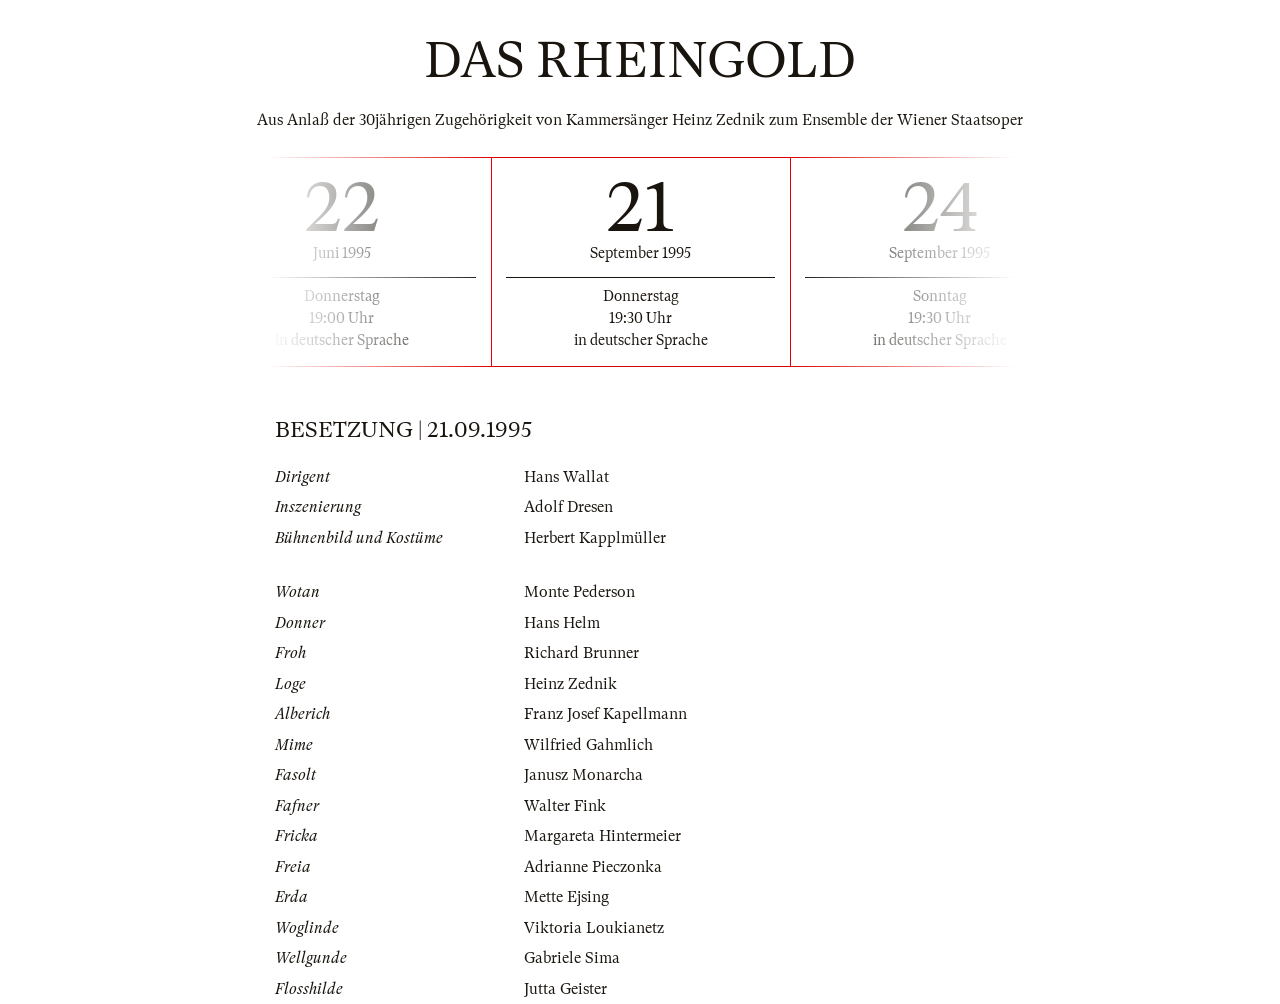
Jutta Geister (565, 989)
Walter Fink (565, 806)
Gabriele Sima (572, 958)
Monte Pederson (579, 592)
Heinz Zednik (570, 684)
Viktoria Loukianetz (594, 928)
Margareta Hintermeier (602, 836)
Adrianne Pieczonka (593, 867)
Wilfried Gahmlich (588, 745)
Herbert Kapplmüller (595, 538)
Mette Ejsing (566, 897)
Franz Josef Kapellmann (605, 714)
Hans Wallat (566, 477)
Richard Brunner (581, 653)
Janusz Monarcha (583, 775)
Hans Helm (562, 623)
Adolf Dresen (568, 507)
